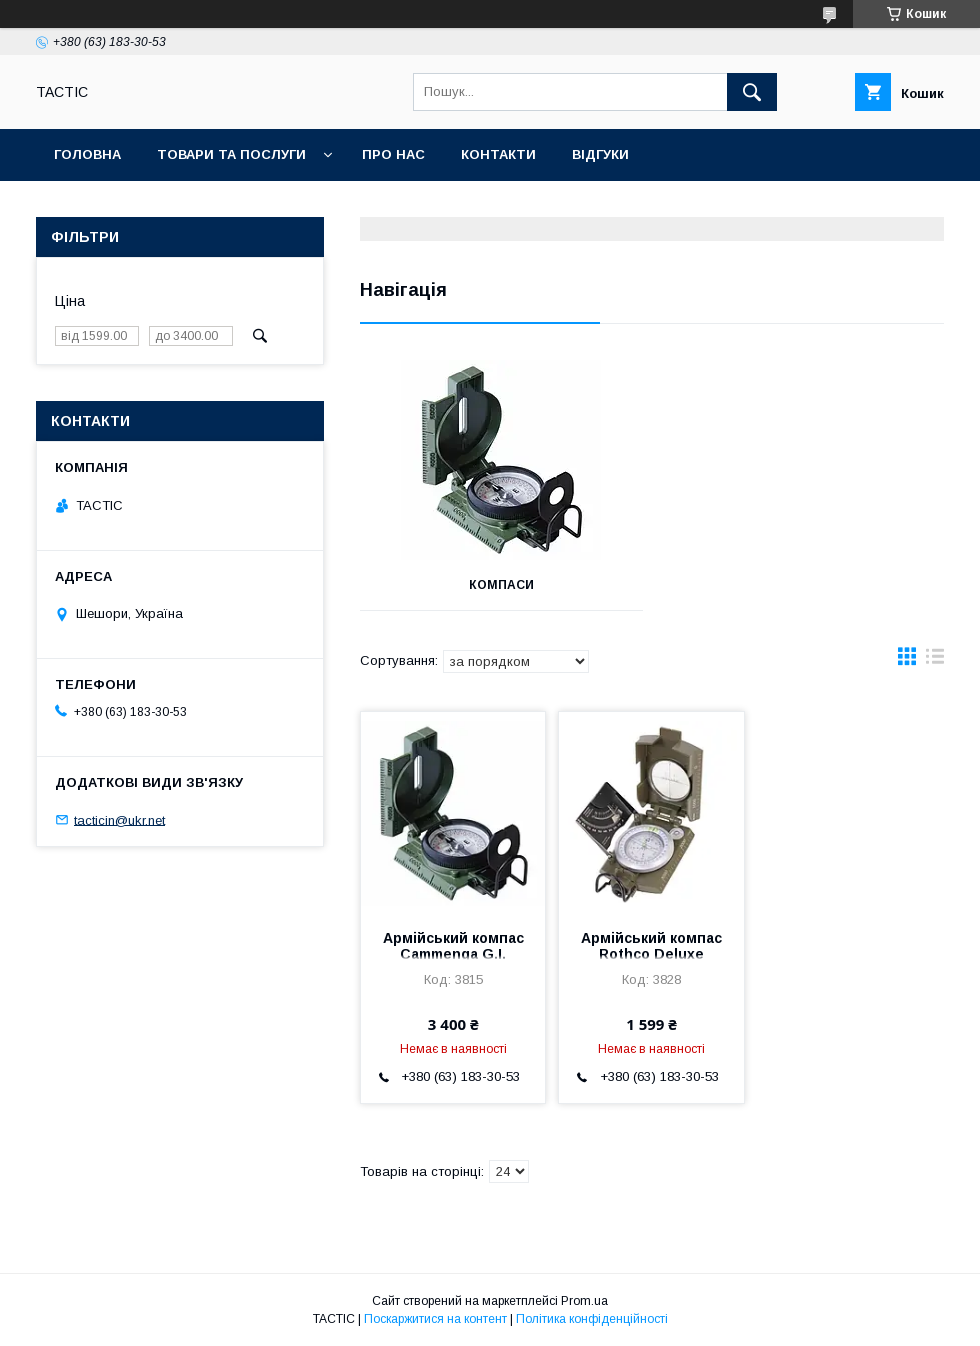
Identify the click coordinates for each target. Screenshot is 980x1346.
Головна (87, 154)
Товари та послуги (231, 154)
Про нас (393, 154)
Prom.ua (584, 1301)
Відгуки (600, 154)
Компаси (501, 585)
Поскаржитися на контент (435, 1319)
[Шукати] (752, 92)
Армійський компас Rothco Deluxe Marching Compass (651, 954)
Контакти (498, 154)
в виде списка (935, 661)
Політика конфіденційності (592, 1319)
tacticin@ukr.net (119, 819)
